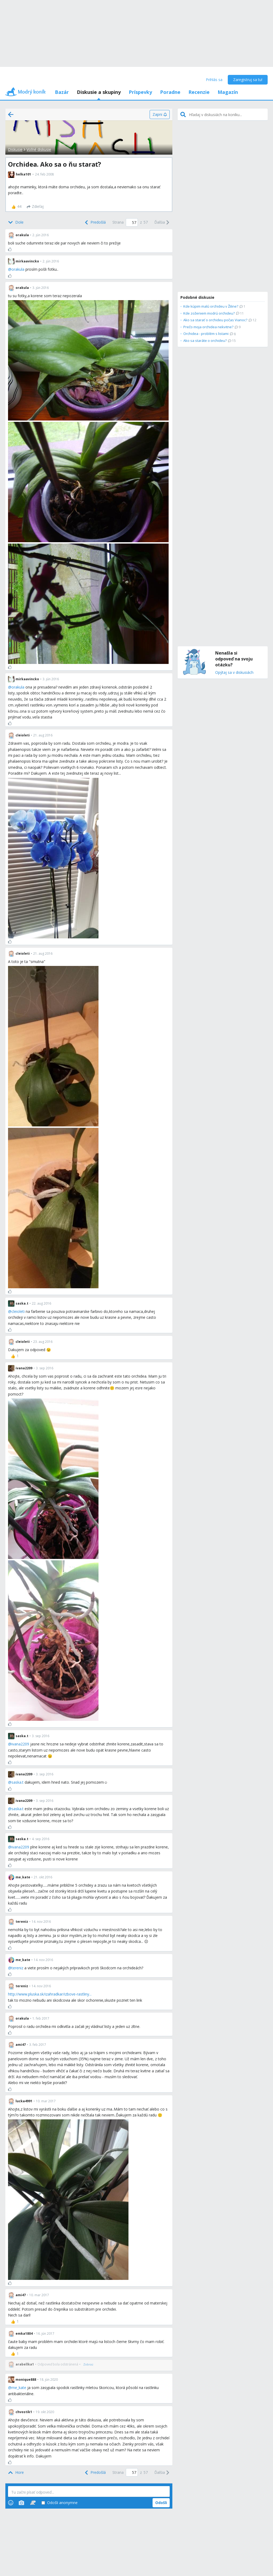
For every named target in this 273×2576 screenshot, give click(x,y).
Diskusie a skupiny (99, 92)
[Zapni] (160, 114)
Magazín (228, 92)
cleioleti (18, 1311)
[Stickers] (33, 2502)
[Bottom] (15, 222)
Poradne (170, 92)
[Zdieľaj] (35, 206)
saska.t (18, 1782)
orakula (18, 269)
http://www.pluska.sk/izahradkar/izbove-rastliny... (50, 1994)
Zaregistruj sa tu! (247, 79)
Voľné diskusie (38, 149)
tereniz (17, 1967)
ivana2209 (20, 1743)
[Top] (15, 2472)
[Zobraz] (88, 2364)
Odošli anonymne (59, 2503)
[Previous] (95, 222)
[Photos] (21, 2502)
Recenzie (199, 92)
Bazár (62, 92)
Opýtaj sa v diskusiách (234, 672)
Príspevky (140, 92)
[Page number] (132, 222)
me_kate (19, 2387)
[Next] (162, 222)
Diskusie (15, 149)
